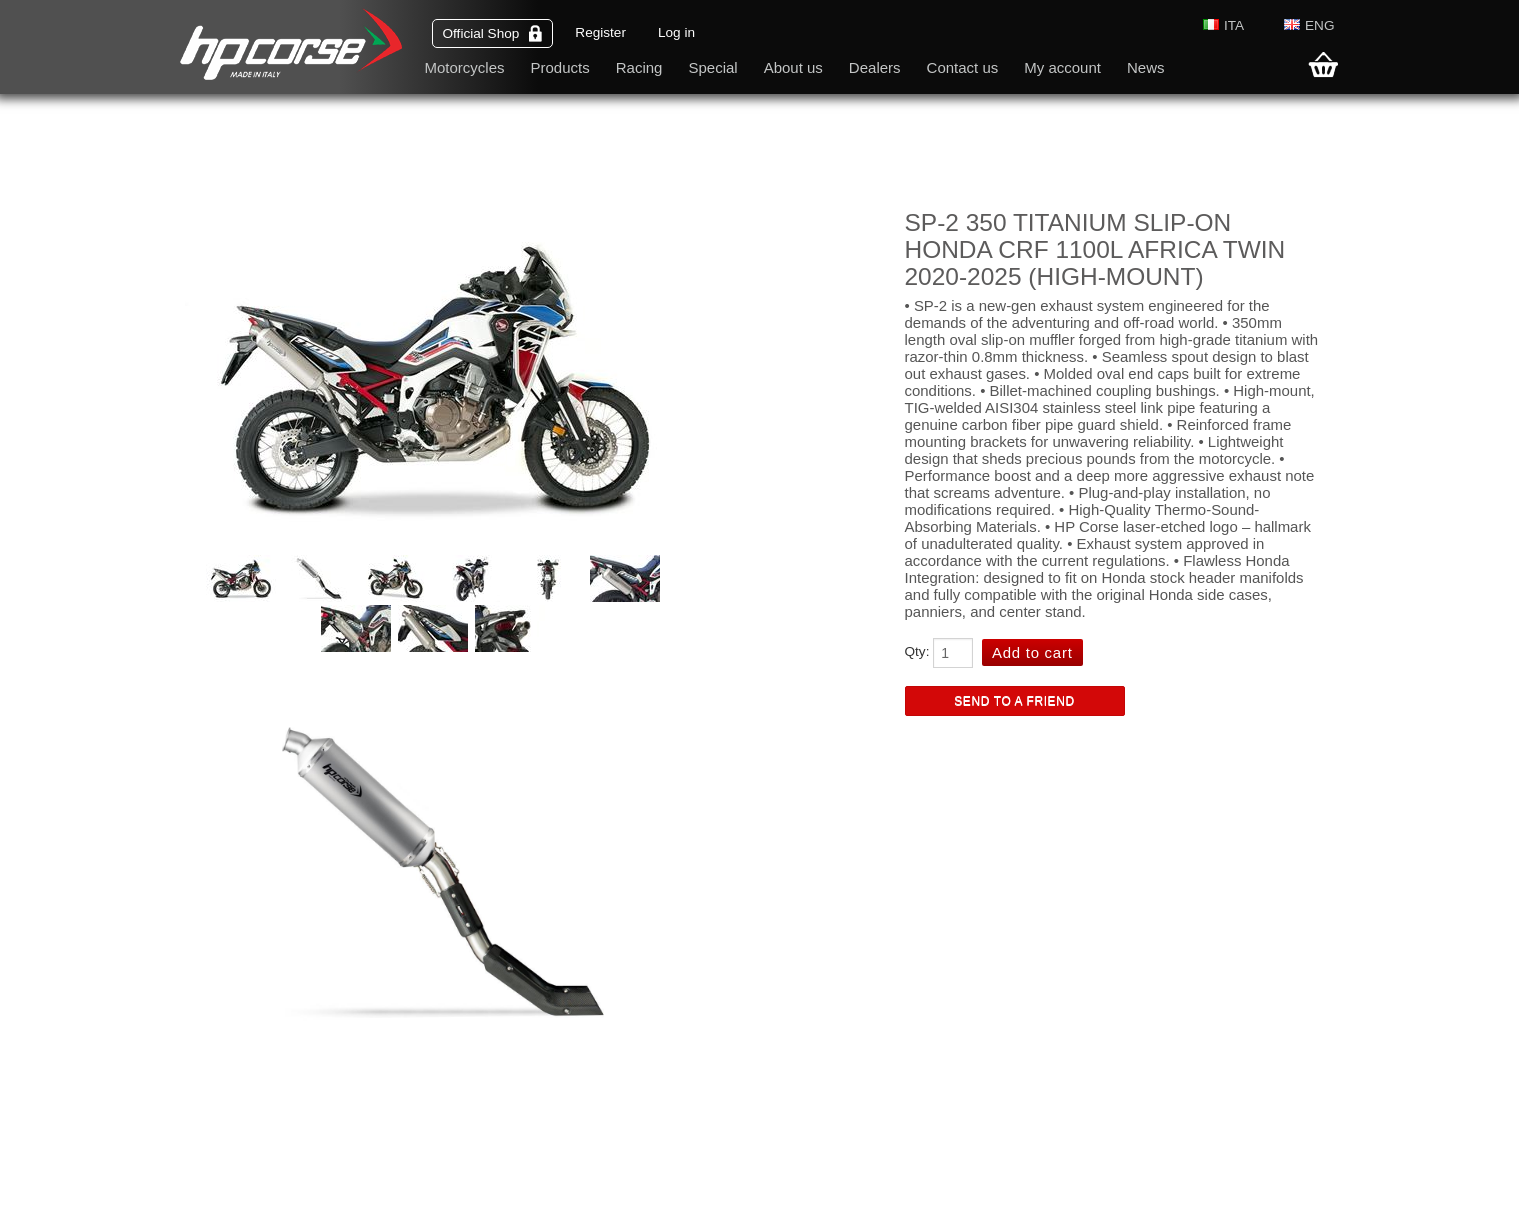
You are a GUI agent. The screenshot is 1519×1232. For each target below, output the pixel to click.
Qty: (917, 651)
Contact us (963, 67)
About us (793, 67)
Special (712, 67)
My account (1062, 67)
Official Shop (493, 33)
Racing (639, 67)
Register (600, 32)
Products (560, 67)
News (1146, 67)
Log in (676, 32)
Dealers (875, 67)
